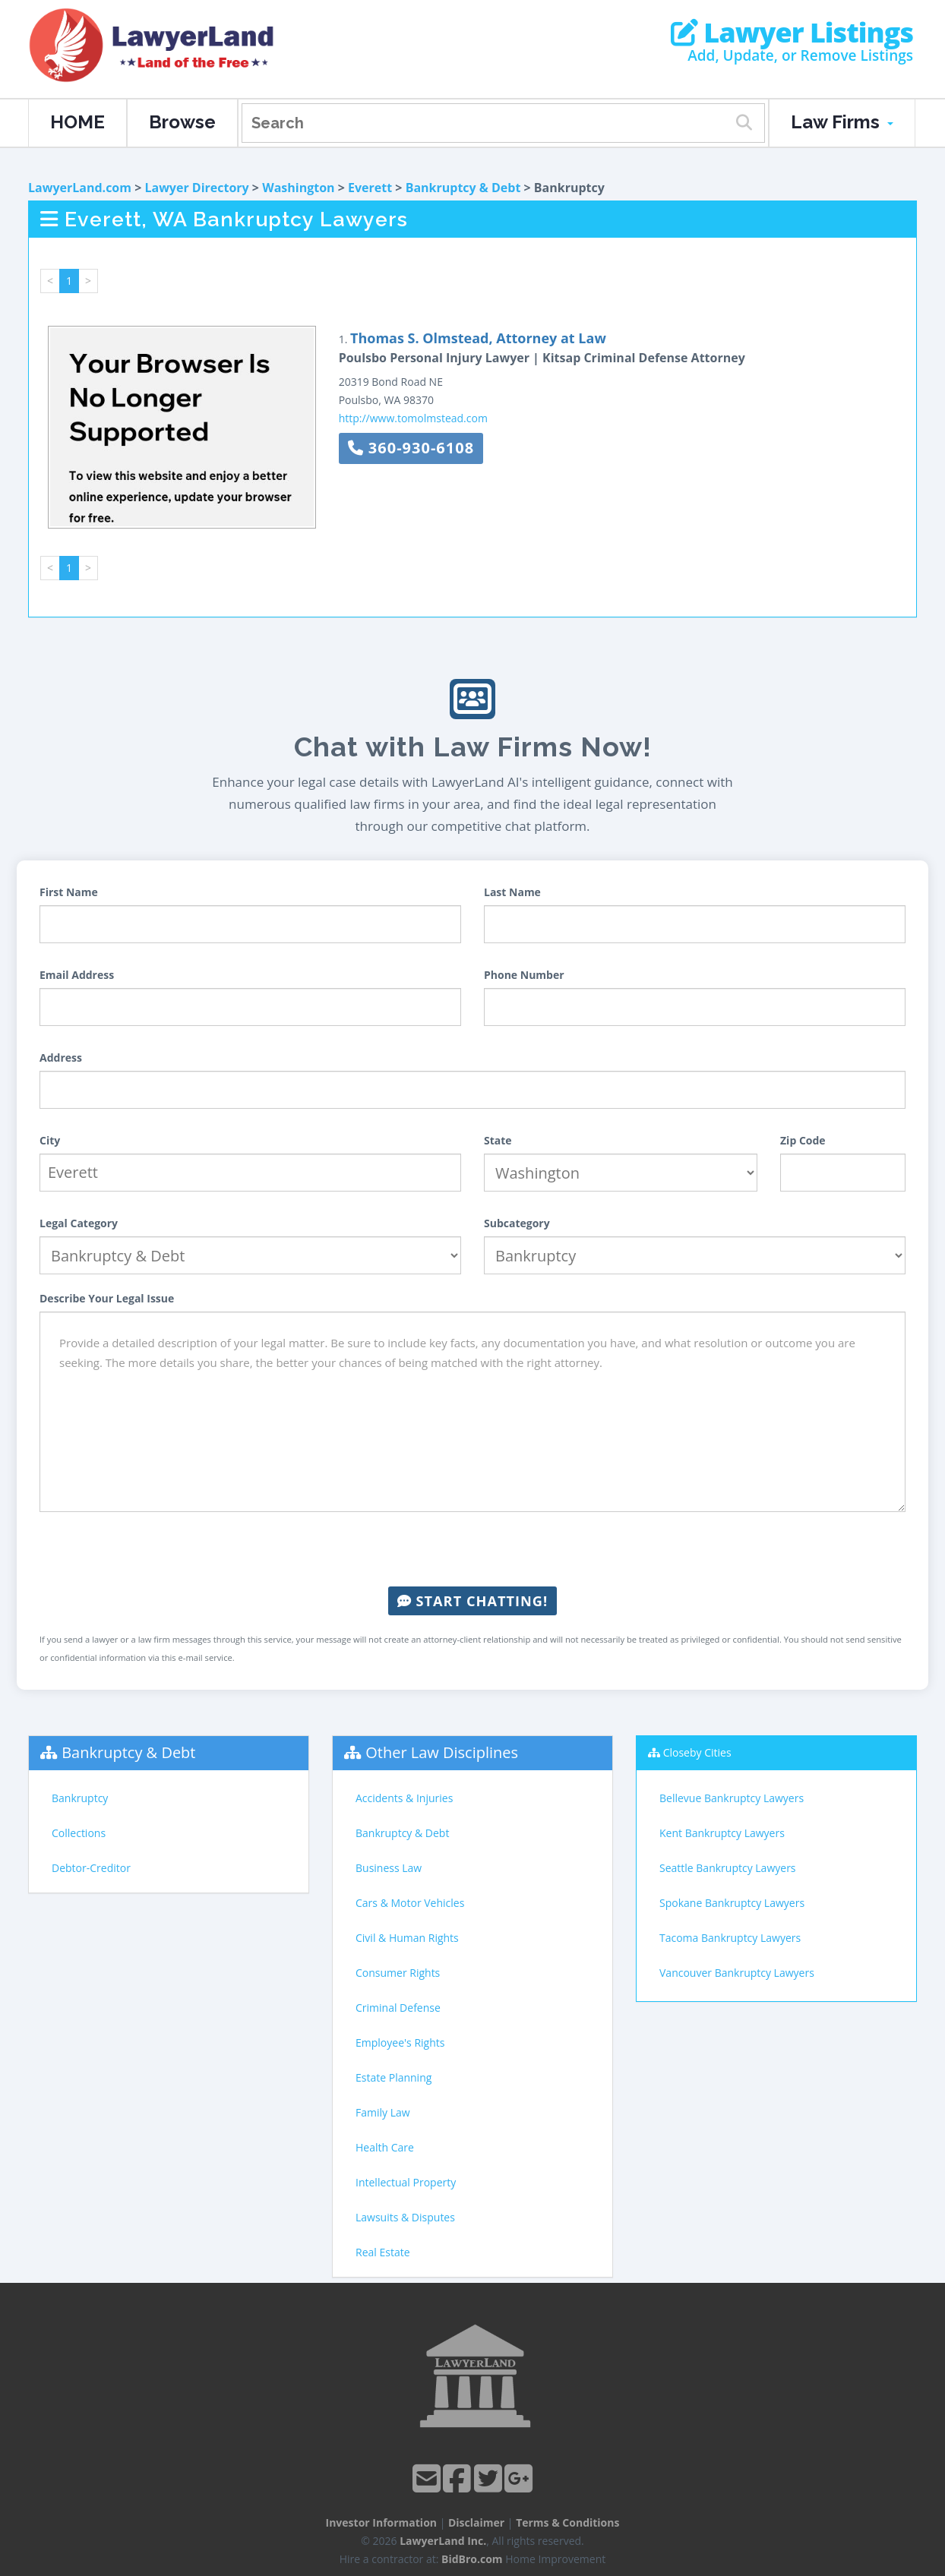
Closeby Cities (697, 1752)
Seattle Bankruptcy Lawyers (727, 1868)
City (50, 1140)
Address (61, 1057)
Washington (298, 187)
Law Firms (842, 122)
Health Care (385, 2147)
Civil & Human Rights (407, 1937)
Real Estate (383, 2252)
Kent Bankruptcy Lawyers (722, 1833)
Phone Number (524, 975)
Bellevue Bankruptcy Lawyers (731, 1798)
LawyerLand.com (79, 187)
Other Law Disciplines (441, 1752)
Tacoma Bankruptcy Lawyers (730, 1937)
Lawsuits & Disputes (405, 2217)
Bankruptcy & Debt (463, 187)
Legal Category (79, 1223)
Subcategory (517, 1223)
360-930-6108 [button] (411, 447)
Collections (79, 1833)
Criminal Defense (398, 2007)
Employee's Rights (400, 2042)
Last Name (512, 892)
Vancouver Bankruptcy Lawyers (736, 1972)
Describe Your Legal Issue (107, 1298)
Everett (370, 187)
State (498, 1140)
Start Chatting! (472, 1601)
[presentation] (472, 1549)
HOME (77, 122)
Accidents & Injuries (404, 1798)
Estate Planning (393, 2077)
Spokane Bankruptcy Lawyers (731, 1903)
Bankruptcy (80, 1798)
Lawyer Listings (792, 32)
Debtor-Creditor (91, 1868)
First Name (69, 892)
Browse (182, 122)
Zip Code (803, 1140)
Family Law (383, 2112)
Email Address (77, 975)
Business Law (389, 1868)
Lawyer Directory (196, 187)
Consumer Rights (398, 1972)
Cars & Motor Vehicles (410, 1903)
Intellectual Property (406, 2182)
